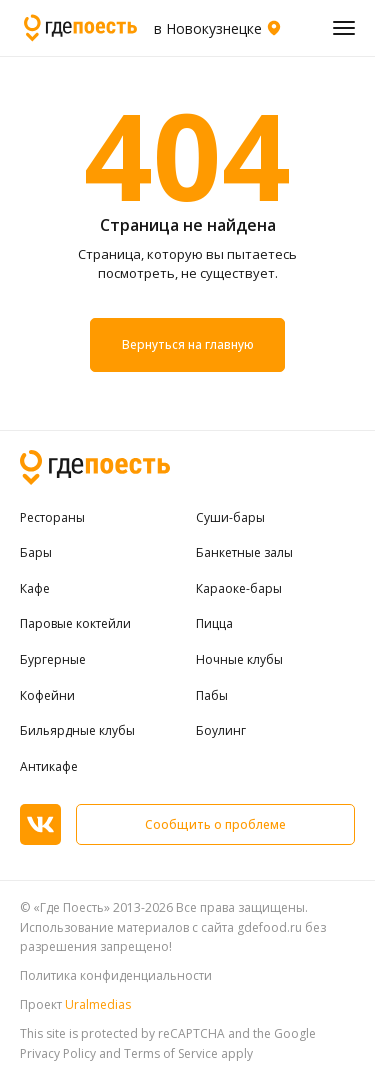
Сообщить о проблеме (215, 824)
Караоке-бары (239, 589)
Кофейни (47, 696)
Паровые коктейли (75, 624)
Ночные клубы (239, 660)
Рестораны (52, 518)
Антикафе (49, 767)
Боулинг (221, 731)
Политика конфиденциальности (116, 975)
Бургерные (53, 660)
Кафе (35, 589)
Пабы (212, 696)
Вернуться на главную (187, 345)
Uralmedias (98, 1004)
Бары (36, 553)
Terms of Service (171, 1053)
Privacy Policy (58, 1053)
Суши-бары (230, 518)
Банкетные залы (244, 553)
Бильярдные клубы (77, 731)
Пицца (214, 624)
